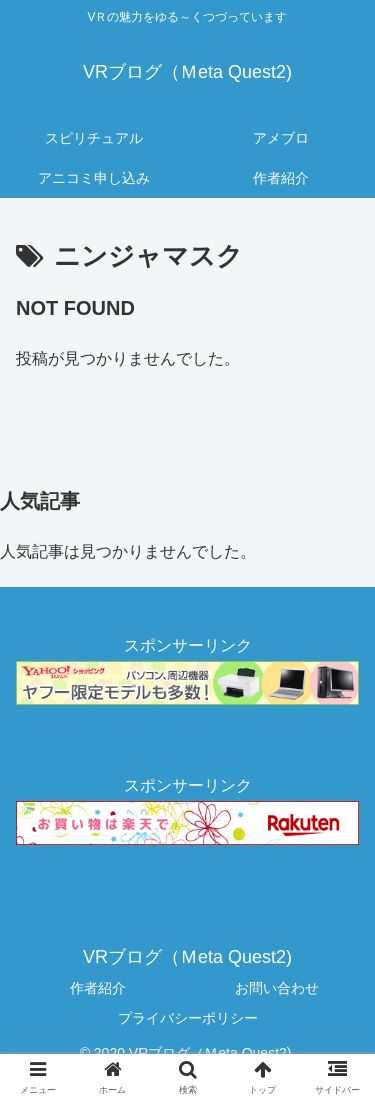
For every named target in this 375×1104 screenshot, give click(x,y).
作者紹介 (98, 988)
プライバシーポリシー (188, 1018)
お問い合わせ (277, 988)
